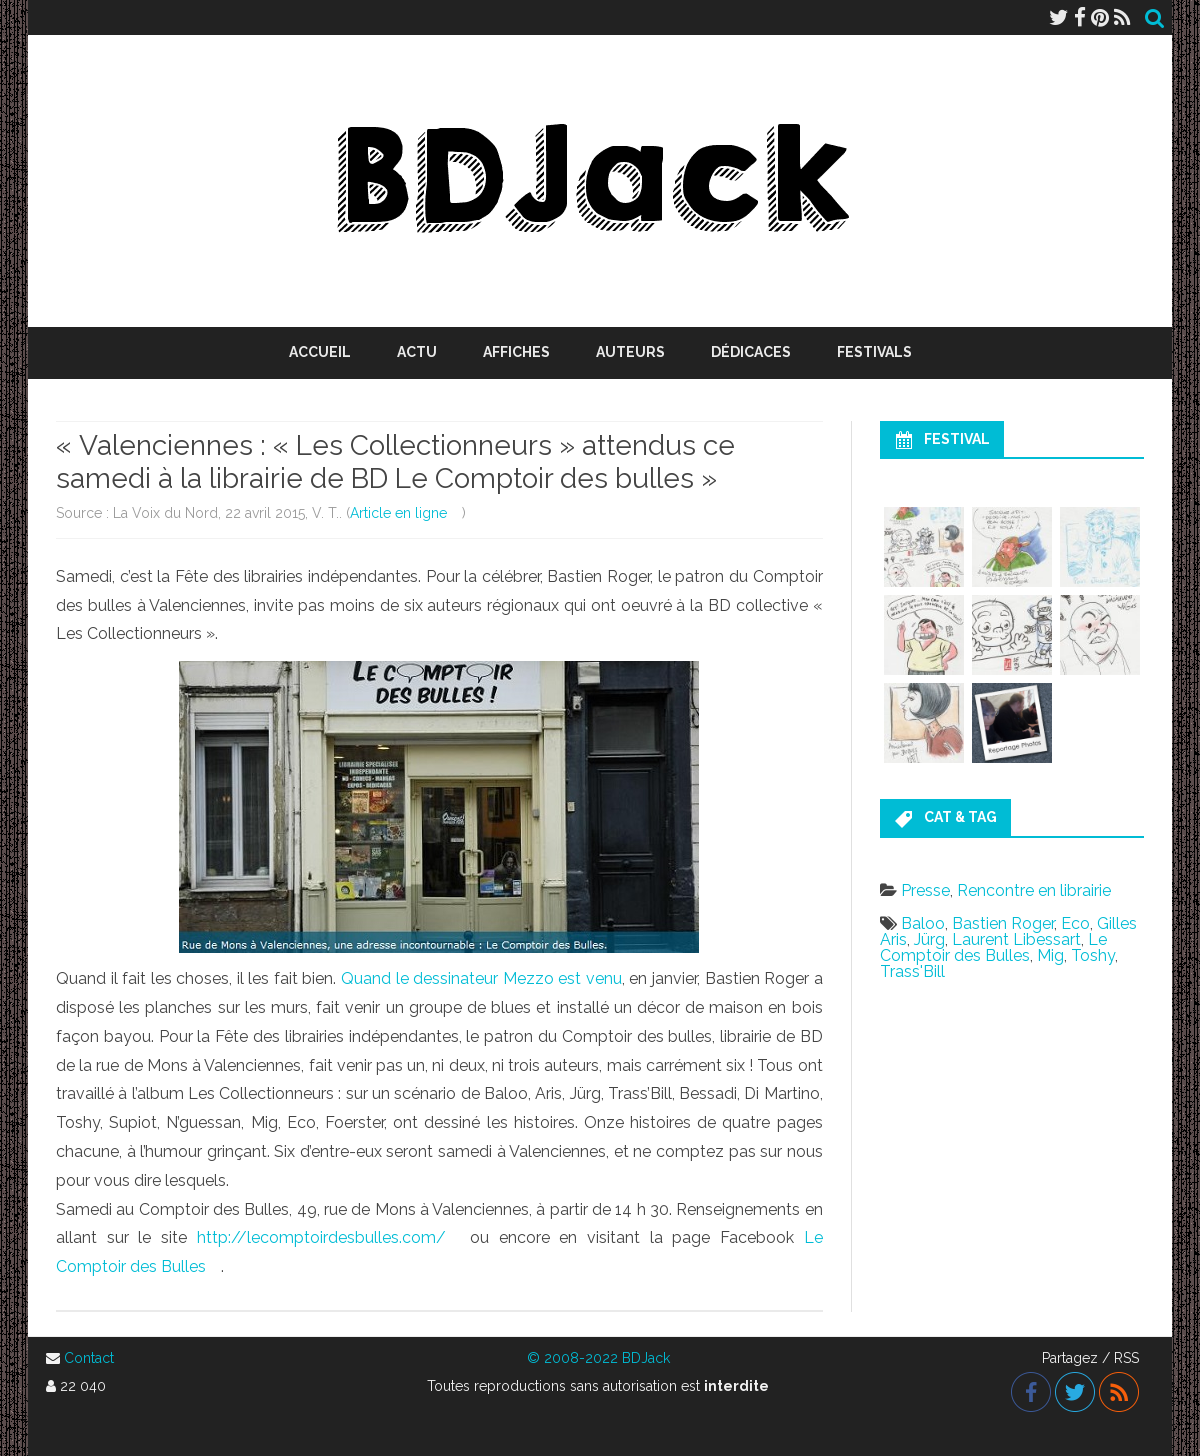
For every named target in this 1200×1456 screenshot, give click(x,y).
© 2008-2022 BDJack (598, 1358)
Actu (417, 352)
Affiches (516, 352)
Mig (1050, 955)
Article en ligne (398, 513)
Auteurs (630, 352)
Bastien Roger (1003, 923)
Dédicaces (751, 352)
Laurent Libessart (1016, 939)
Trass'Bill (912, 971)
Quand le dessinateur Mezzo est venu (481, 978)
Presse (925, 890)
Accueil (320, 352)
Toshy (1093, 955)
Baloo (923, 923)
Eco (1075, 923)
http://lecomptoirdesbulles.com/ (321, 1237)
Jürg (929, 939)
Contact (89, 1358)
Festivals (874, 352)
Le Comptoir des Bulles (993, 947)
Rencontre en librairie (1034, 890)
